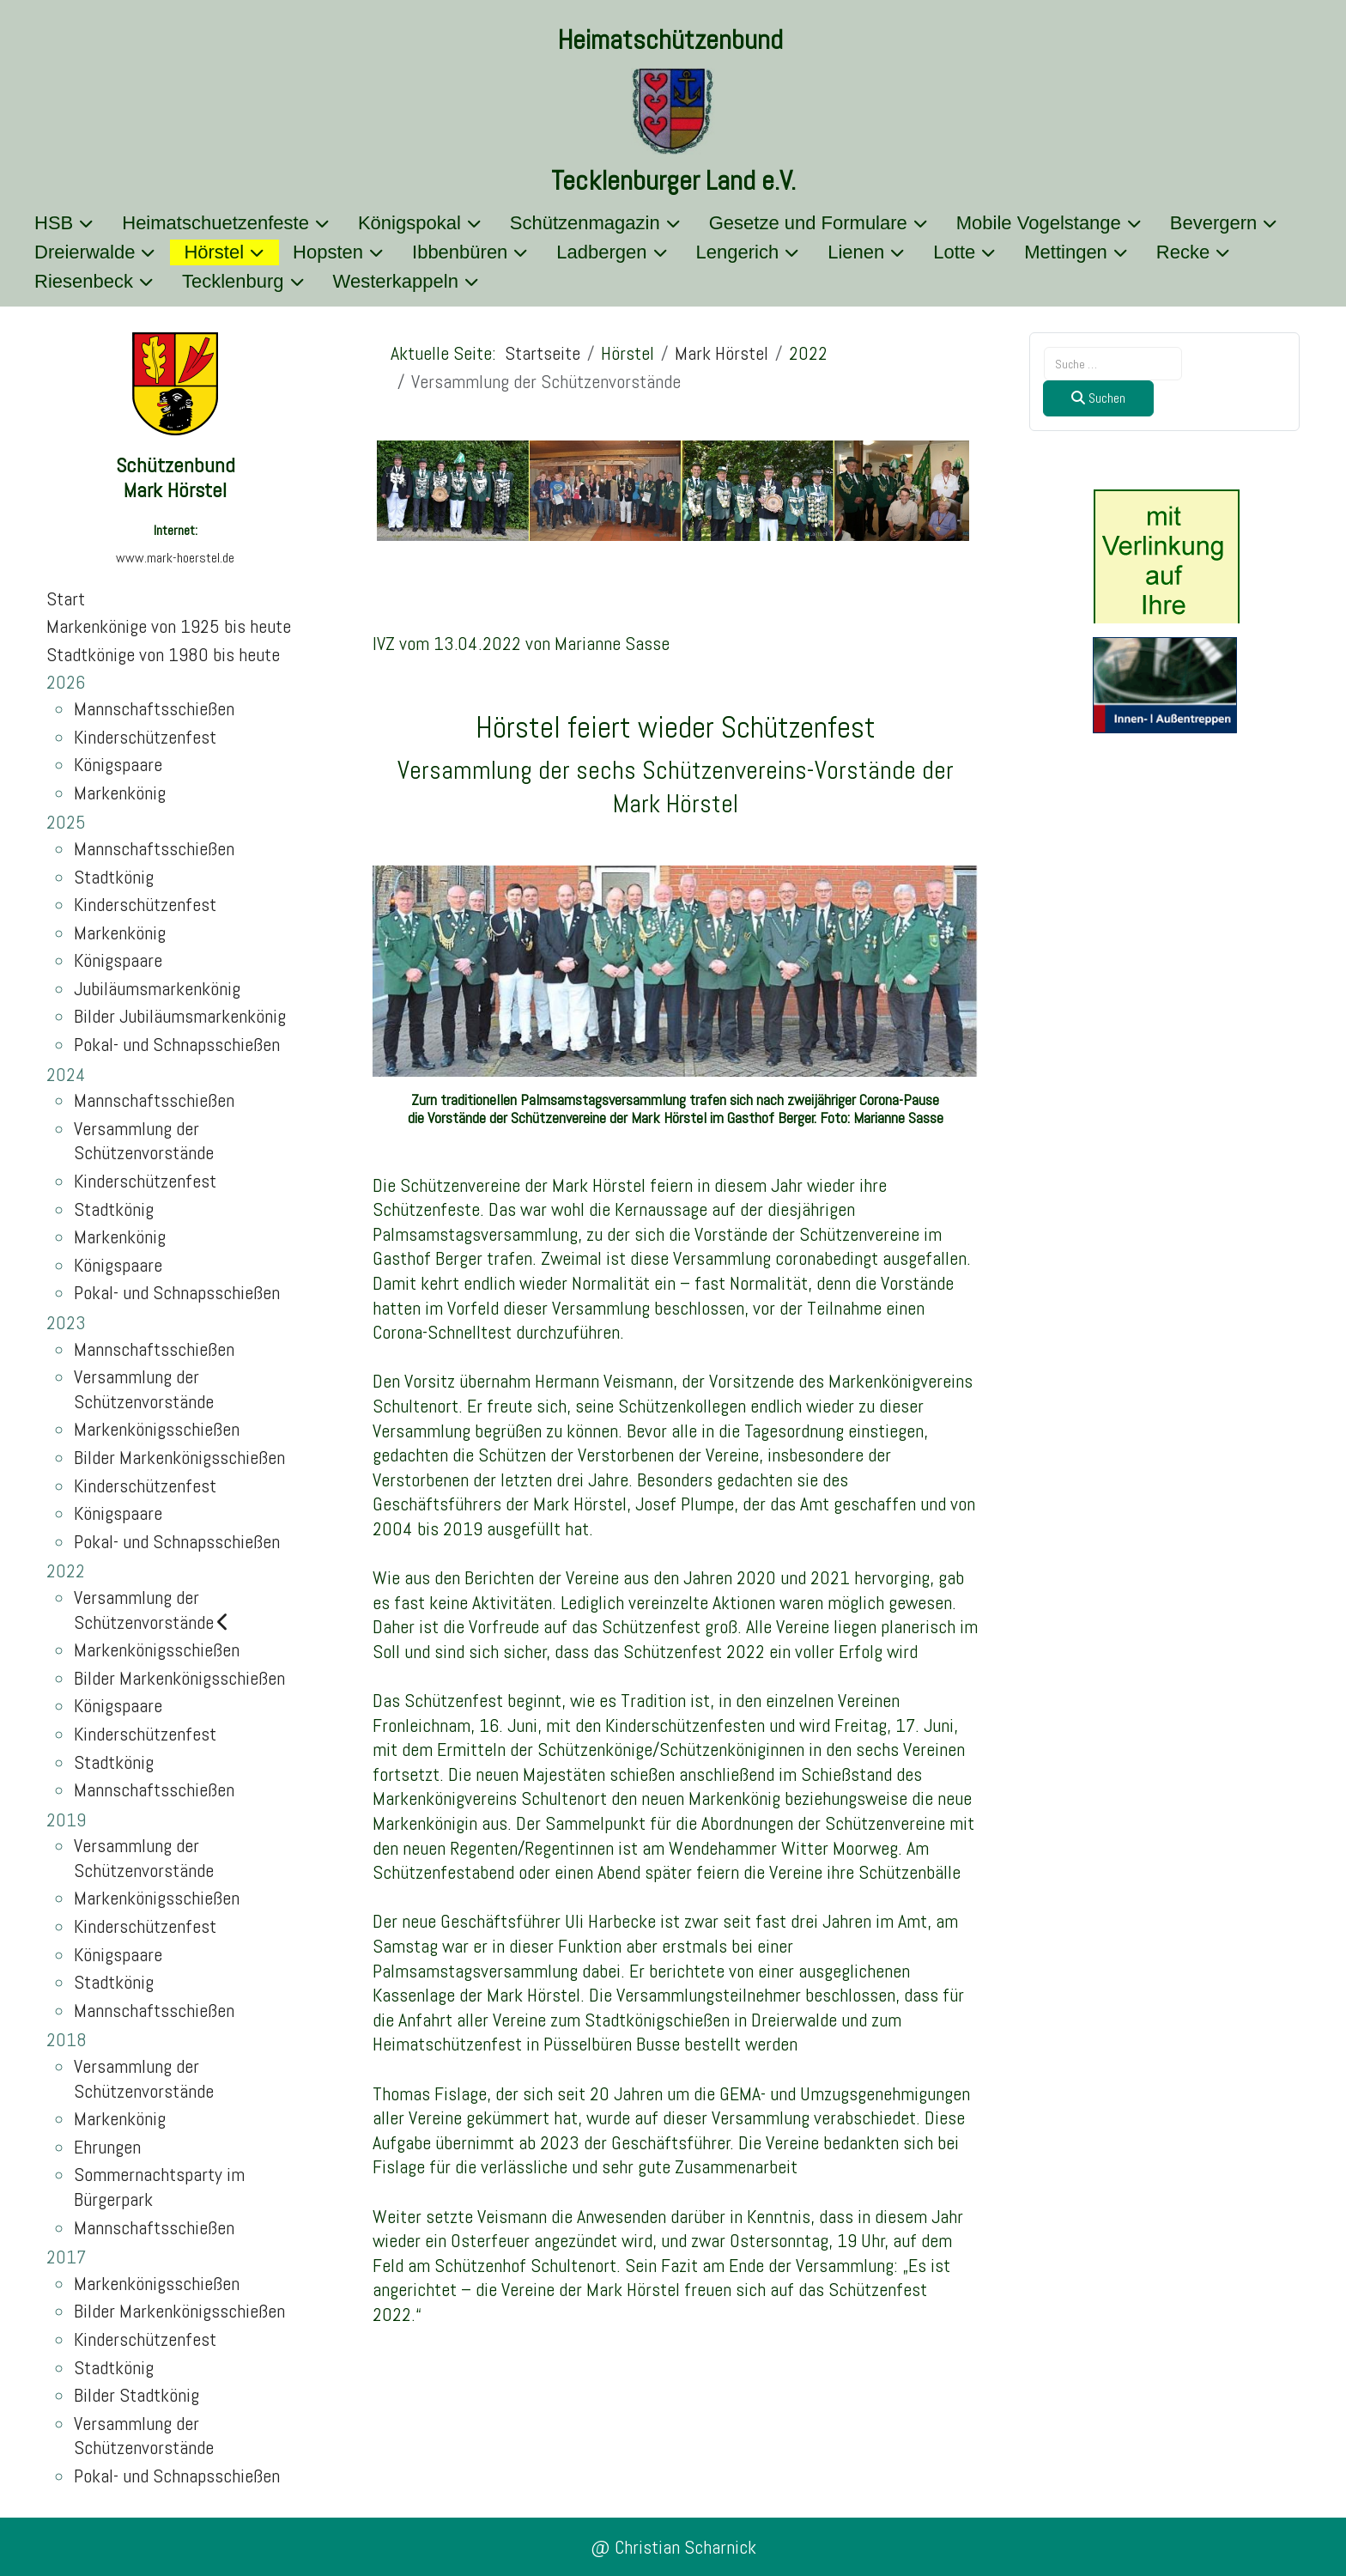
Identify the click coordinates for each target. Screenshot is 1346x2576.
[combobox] (1113, 363)
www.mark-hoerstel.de (175, 558)
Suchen (1098, 398)
